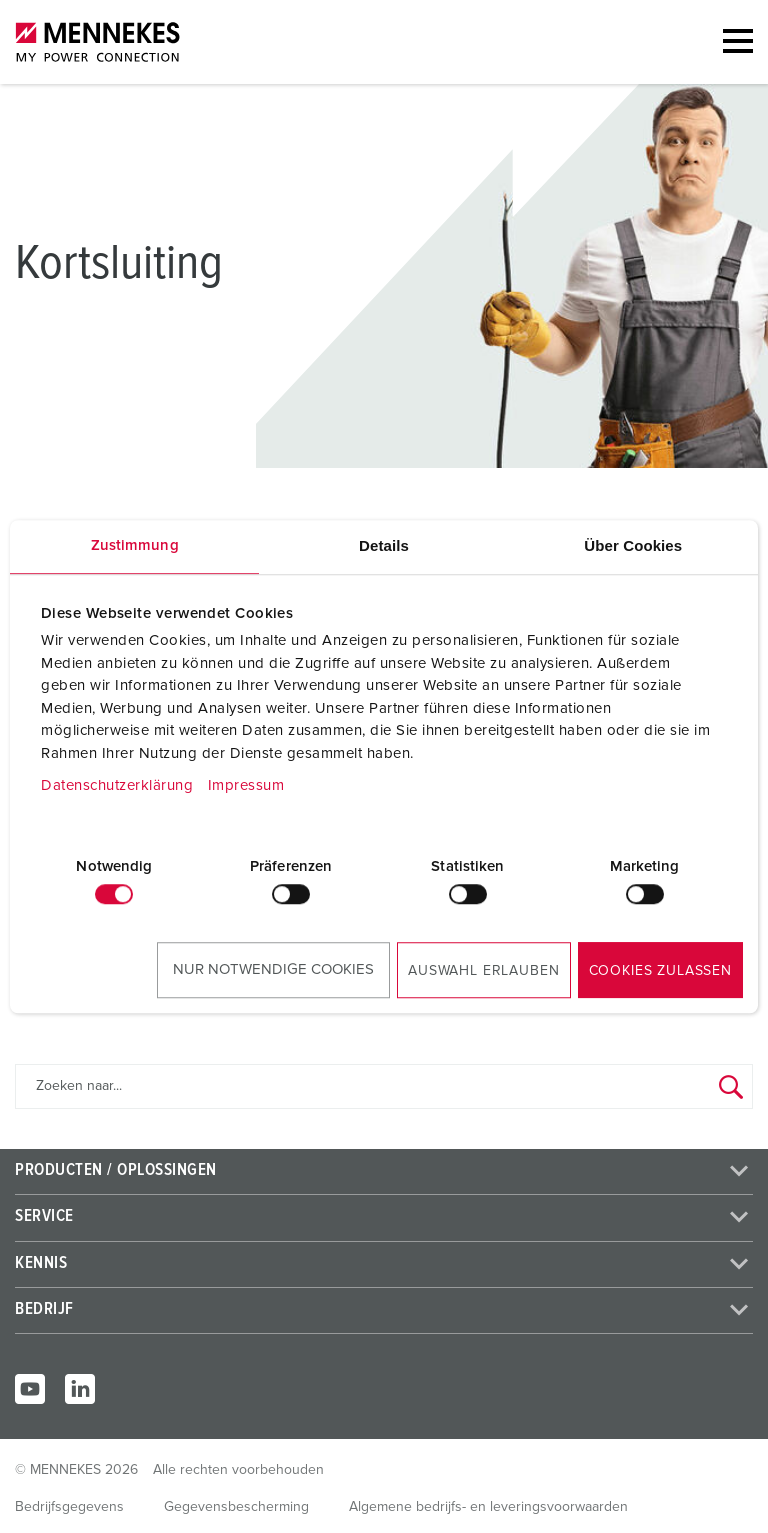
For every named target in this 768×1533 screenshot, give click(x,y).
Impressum (246, 785)
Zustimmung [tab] (135, 545)
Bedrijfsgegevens (69, 1507)
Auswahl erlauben (483, 971)
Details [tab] (384, 545)
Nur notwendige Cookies (273, 969)
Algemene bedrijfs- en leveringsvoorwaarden (488, 1507)
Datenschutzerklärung (117, 785)
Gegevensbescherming (236, 1507)
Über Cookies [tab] (633, 545)
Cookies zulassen (660, 971)
